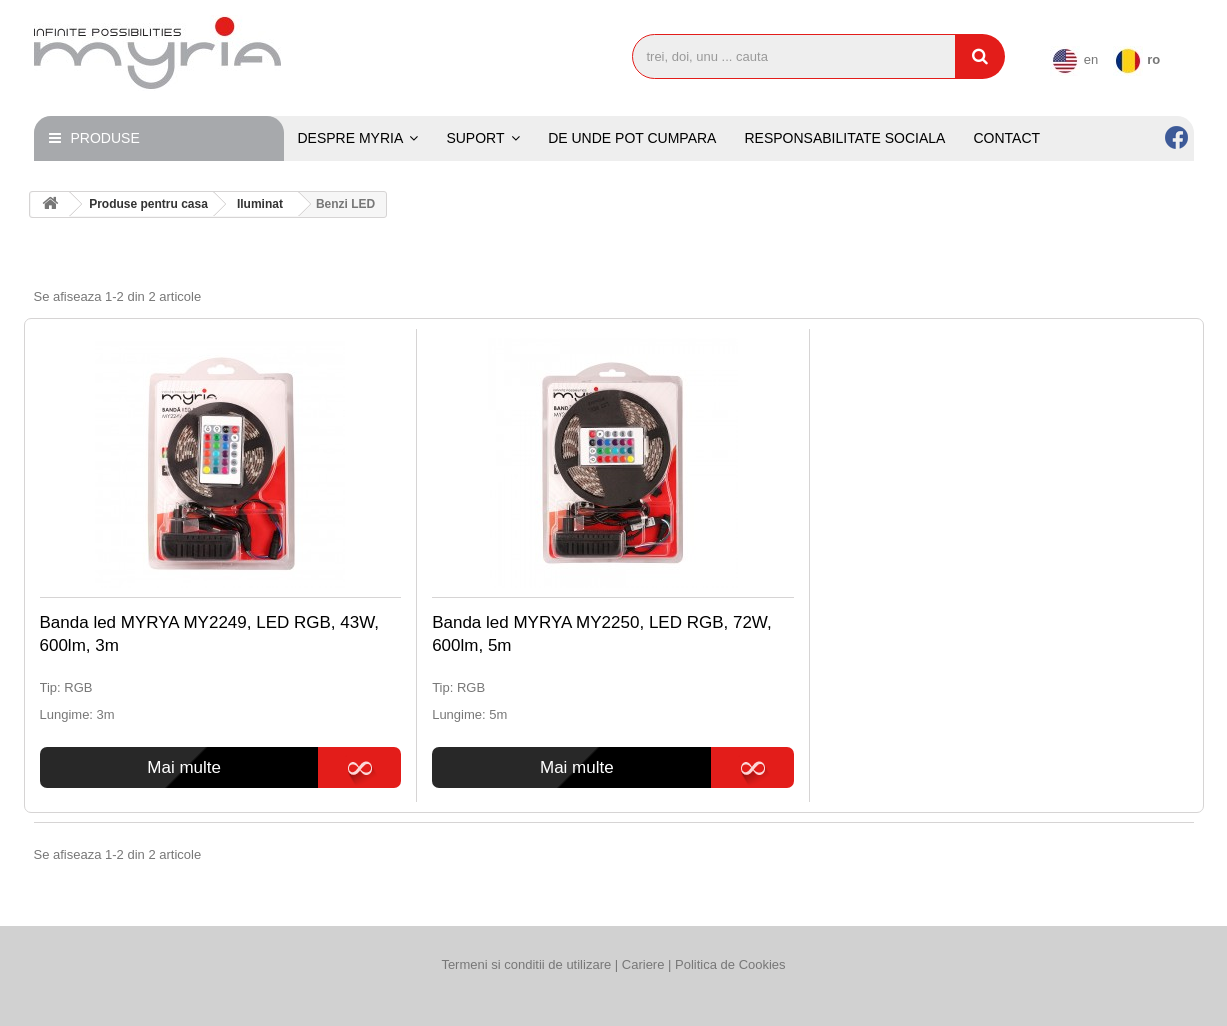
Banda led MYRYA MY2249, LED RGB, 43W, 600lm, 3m (210, 634)
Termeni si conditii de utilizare (526, 964)
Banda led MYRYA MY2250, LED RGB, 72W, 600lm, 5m (602, 634)
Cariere (645, 964)
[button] (483, 138)
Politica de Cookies (730, 964)
